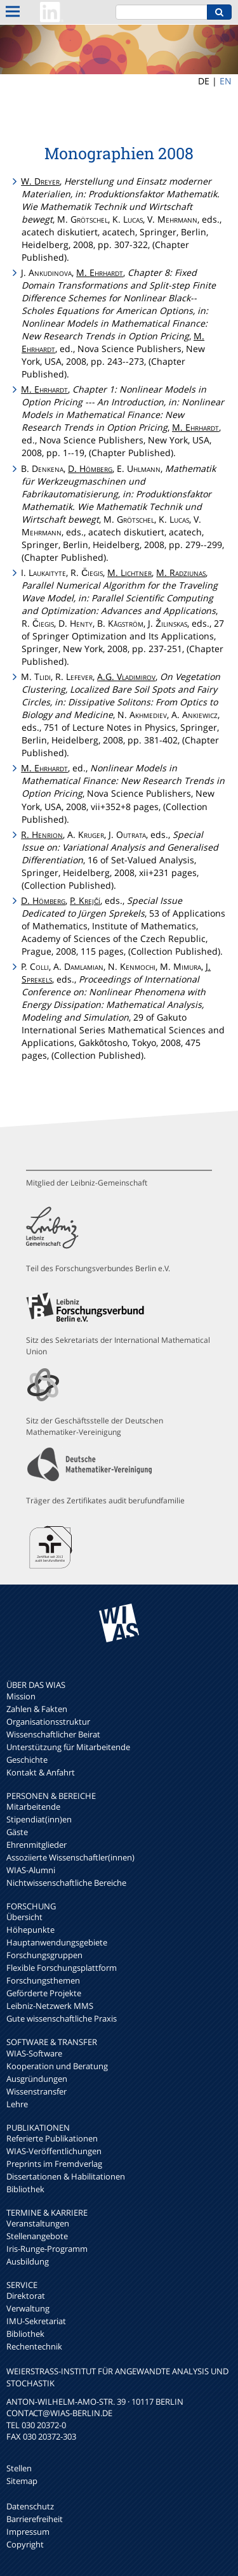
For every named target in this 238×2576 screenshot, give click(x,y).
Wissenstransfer (36, 2091)
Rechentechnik (34, 2346)
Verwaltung (28, 2308)
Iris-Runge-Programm (47, 2248)
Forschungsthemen (43, 1980)
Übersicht (24, 1917)
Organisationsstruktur (48, 1721)
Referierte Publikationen (52, 2138)
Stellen (19, 2468)
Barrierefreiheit (34, 2519)
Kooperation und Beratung (57, 2066)
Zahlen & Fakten (36, 1709)
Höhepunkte (30, 1929)
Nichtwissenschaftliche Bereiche (66, 1882)
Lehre (17, 2104)
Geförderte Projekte (43, 1993)
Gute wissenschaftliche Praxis (61, 2018)
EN (226, 81)
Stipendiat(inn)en (39, 1819)
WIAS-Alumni (30, 1870)
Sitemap (21, 2481)
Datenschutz (30, 2506)
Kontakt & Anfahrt (40, 1772)
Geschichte (27, 1759)
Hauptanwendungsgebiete (56, 1942)
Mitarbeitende (33, 1806)
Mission (21, 1696)
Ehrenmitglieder (36, 1844)
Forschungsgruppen (44, 1955)
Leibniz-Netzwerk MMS (49, 2005)
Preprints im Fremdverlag (54, 2163)
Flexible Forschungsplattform (61, 1967)
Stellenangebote (37, 2236)
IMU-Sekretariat (36, 2321)
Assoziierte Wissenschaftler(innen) (70, 1857)
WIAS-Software (34, 2053)
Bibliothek (25, 2189)
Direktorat (25, 2295)
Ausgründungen (36, 2078)
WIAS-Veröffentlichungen (54, 2151)
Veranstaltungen (37, 2223)
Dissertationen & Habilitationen (65, 2176)
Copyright (25, 2544)
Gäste (17, 1832)
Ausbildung (27, 2261)
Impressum (28, 2531)
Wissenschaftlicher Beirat (53, 1734)
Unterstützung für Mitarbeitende (68, 1747)
